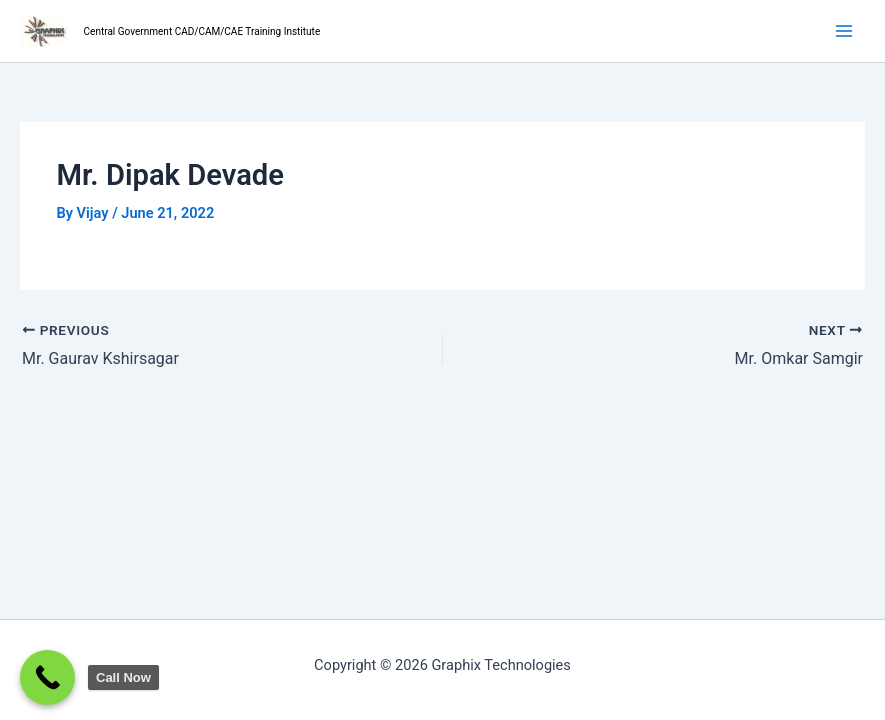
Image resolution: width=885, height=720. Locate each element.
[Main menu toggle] (844, 31)
